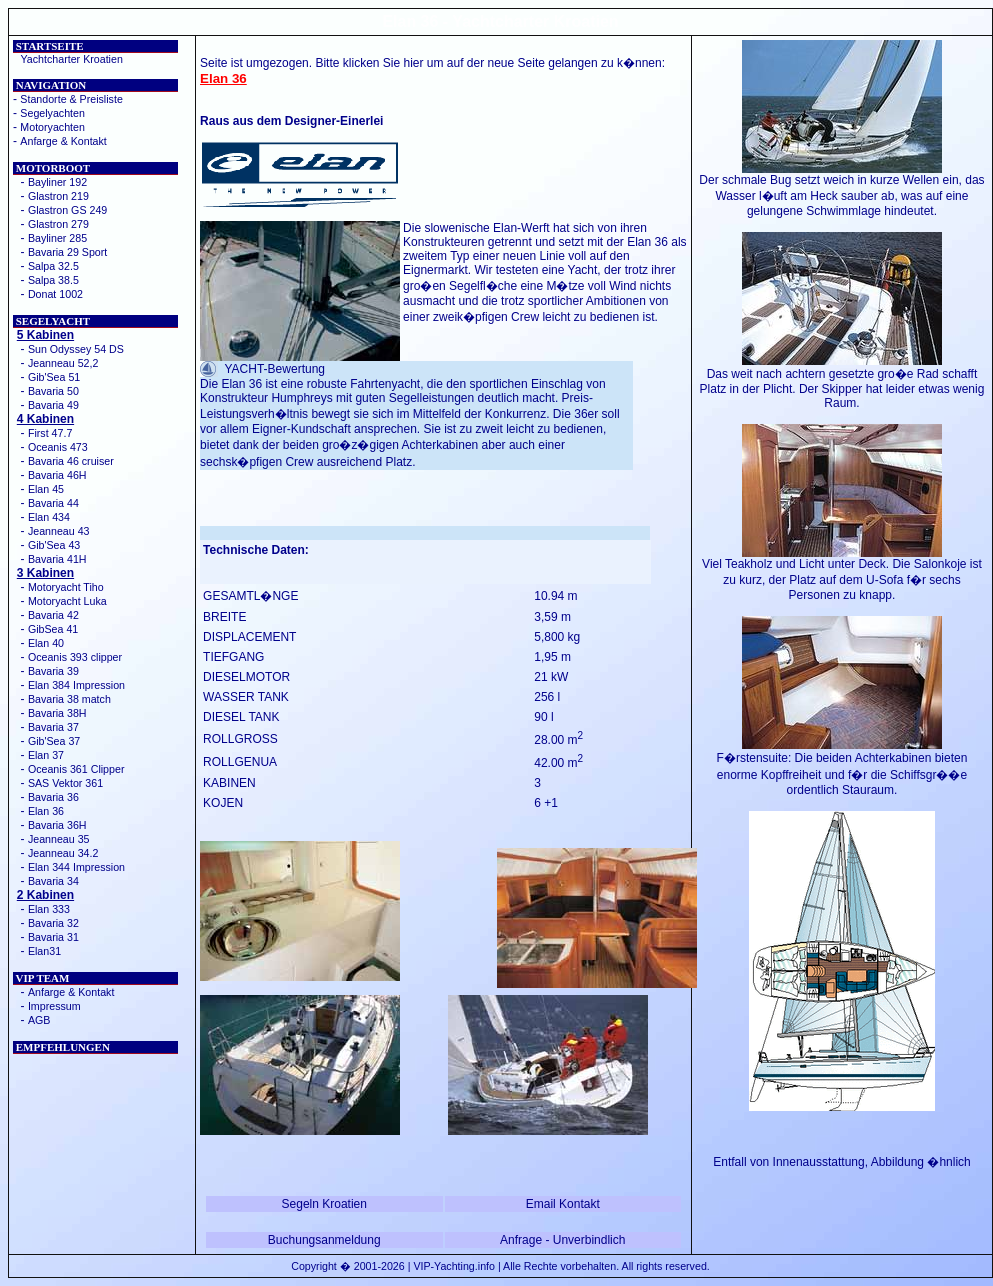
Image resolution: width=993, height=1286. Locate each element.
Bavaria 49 (53, 405)
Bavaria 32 (53, 923)
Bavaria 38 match (69, 699)
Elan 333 (49, 909)
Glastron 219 (58, 196)
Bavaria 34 (53, 881)
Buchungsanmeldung (324, 1240)
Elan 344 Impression (76, 867)
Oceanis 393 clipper (75, 657)
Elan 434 (49, 517)
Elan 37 (46, 755)
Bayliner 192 (57, 182)
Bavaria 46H (57, 475)
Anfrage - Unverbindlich (562, 1240)
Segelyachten (52, 113)
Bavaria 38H (57, 713)
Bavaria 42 (53, 615)
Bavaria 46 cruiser (71, 461)
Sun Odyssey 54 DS (76, 349)
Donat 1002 (55, 294)
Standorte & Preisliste (71, 99)
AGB (39, 1020)
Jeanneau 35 (59, 839)
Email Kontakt (563, 1204)
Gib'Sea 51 (54, 377)
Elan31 (44, 951)
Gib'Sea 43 (54, 545)
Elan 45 (46, 489)
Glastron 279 (58, 224)
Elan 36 (46, 811)
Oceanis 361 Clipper (76, 769)
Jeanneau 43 (59, 531)
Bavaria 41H (57, 559)
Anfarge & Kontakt (63, 141)
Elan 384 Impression (76, 685)
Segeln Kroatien (324, 1204)
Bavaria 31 (53, 937)
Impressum (54, 1006)
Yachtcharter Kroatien (72, 59)
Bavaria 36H (57, 825)
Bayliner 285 (57, 238)
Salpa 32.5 (53, 266)
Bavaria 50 (53, 391)
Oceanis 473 (58, 447)
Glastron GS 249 (67, 210)
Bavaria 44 (53, 503)
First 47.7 (50, 433)
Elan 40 (46, 643)
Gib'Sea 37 (54, 741)
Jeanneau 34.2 (63, 853)
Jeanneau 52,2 (63, 363)
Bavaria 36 (53, 797)
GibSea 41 (53, 629)
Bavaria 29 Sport (67, 252)
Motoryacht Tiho (66, 587)
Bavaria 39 (53, 671)
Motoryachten (52, 127)
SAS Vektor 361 (65, 783)
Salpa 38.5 (53, 280)
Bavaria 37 (53, 727)
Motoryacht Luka (67, 601)
